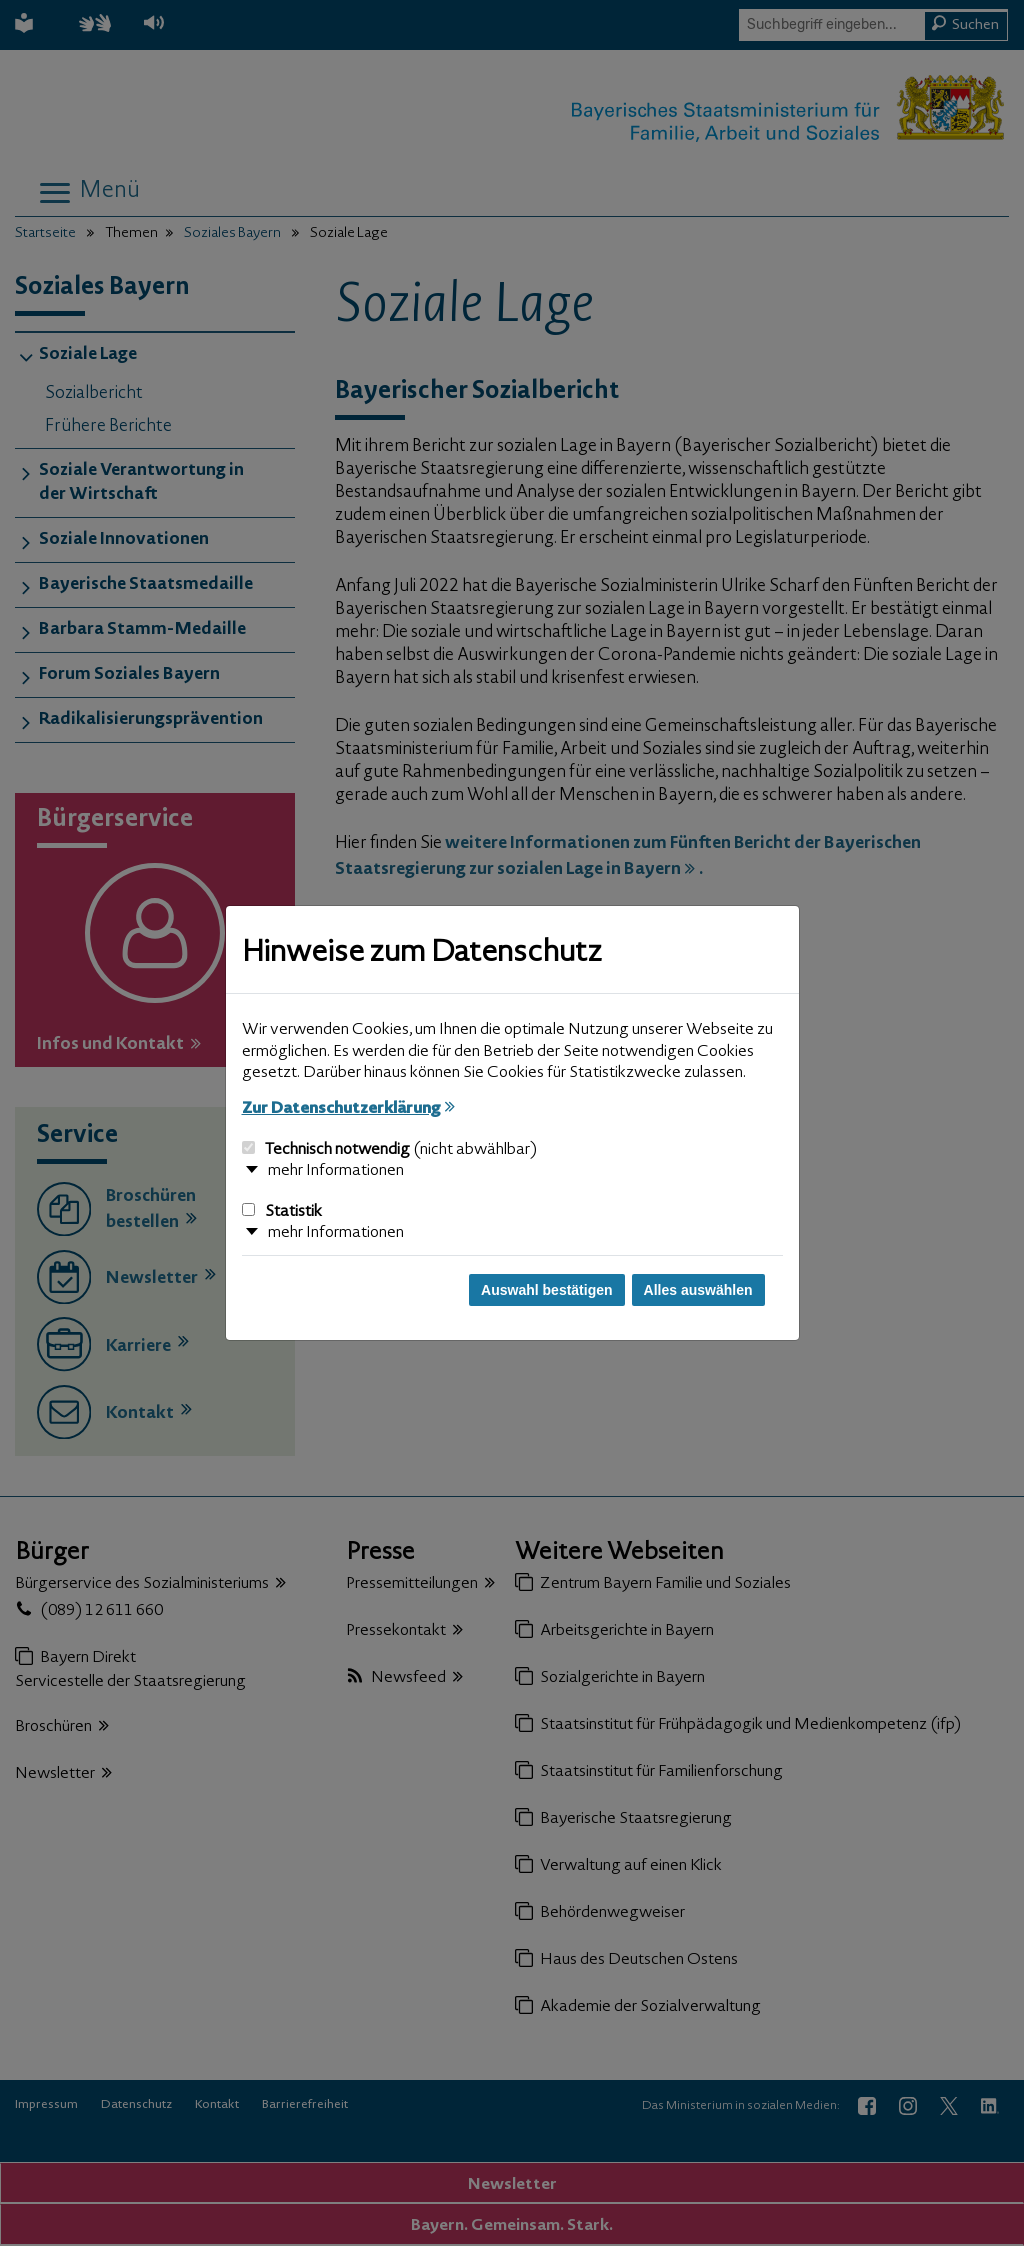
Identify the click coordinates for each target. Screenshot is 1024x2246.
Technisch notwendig (389, 1150)
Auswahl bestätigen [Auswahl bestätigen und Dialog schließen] (546, 1290)
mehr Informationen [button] (336, 1171)
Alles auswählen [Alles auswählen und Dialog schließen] (698, 1290)
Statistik (282, 1212)
